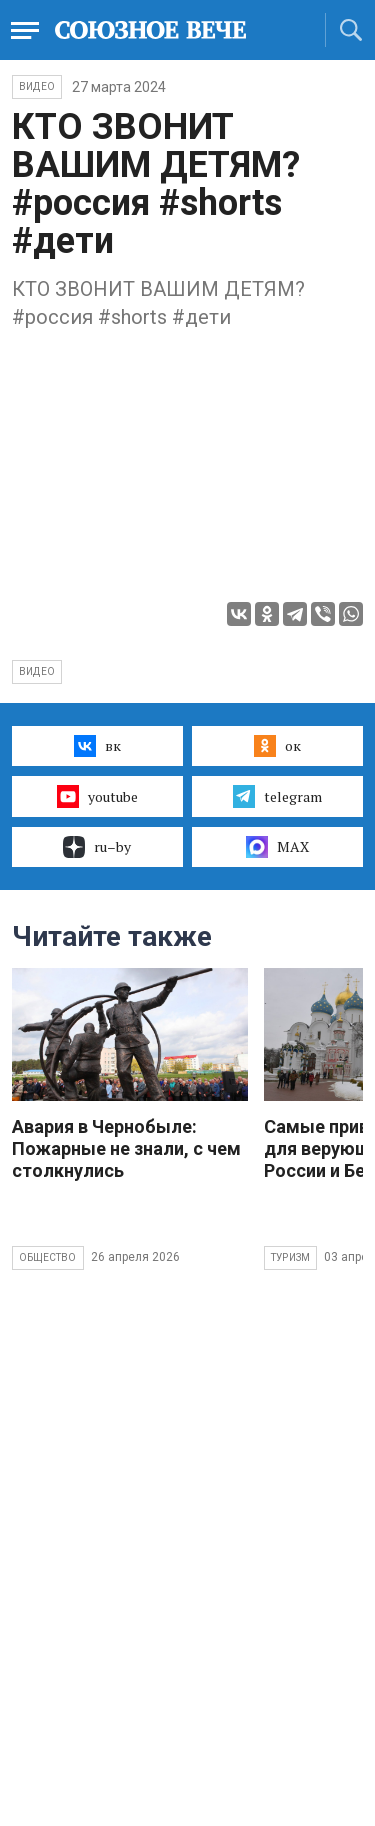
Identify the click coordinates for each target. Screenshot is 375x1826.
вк (97, 746)
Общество (48, 1257)
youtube (97, 796)
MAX (277, 847)
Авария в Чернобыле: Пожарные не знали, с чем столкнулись (126, 1148)
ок (277, 746)
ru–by (97, 847)
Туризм (290, 1257)
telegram (277, 796)
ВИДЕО (37, 86)
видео (37, 671)
